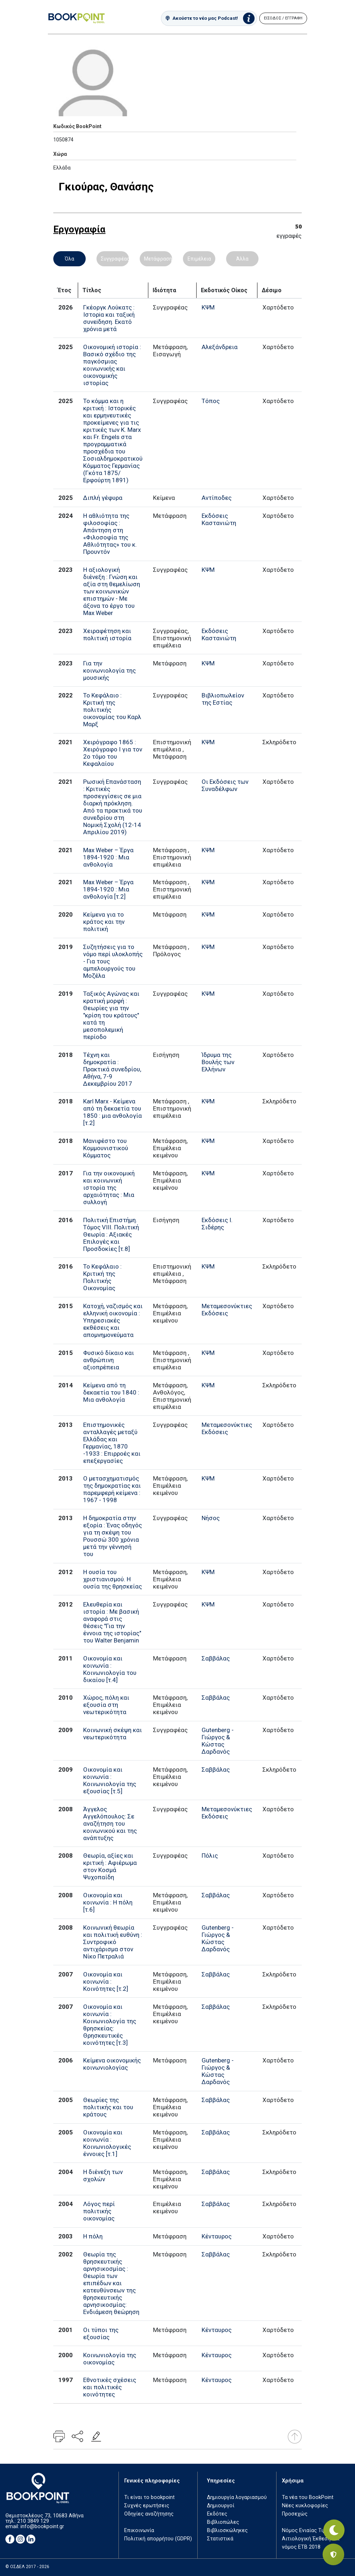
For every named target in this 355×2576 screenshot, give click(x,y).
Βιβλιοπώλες (223, 2522)
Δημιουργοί (220, 2506)
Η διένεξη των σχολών (103, 2175)
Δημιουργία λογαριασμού (237, 2497)
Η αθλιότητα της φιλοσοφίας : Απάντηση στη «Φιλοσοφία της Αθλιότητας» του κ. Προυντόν (110, 533)
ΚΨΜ (208, 307)
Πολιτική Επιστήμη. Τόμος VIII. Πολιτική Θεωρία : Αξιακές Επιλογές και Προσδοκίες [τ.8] (111, 1234)
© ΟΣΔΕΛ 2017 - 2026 (27, 2566)
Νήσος (211, 1518)
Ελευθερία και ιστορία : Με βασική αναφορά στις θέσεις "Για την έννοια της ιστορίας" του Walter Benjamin (112, 1622)
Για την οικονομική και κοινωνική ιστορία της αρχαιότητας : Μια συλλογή (109, 1188)
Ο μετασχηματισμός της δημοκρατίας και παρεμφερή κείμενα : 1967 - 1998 (112, 1489)
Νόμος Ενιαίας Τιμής (307, 2530)
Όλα (69, 259)
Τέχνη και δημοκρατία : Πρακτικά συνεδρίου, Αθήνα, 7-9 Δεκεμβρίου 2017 (112, 1069)
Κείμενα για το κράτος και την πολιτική (104, 921)
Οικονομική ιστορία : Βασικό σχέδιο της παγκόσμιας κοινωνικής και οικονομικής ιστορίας (112, 365)
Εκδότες (217, 2514)
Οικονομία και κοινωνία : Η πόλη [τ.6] (107, 1902)
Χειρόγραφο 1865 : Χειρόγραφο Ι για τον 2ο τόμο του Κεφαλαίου (112, 752)
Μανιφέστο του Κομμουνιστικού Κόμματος (105, 1148)
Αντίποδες (217, 497)
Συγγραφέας (115, 259)
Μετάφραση (158, 259)
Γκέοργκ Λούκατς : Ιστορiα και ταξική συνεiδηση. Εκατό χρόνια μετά (109, 318)
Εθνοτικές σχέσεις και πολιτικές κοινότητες (109, 2387)
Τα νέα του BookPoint (307, 2497)
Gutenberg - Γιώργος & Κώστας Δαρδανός (218, 1740)
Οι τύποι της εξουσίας (100, 2333)
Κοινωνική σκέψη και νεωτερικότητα (112, 1733)
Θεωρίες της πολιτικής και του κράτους (108, 2107)
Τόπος (211, 401)
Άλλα (242, 259)
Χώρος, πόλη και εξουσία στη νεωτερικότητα (106, 1705)
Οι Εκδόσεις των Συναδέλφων (225, 785)
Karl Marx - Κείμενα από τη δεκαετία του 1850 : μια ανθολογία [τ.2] (112, 1112)
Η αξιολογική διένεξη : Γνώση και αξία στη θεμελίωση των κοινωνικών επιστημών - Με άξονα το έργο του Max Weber (111, 591)
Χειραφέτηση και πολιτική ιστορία (107, 634)
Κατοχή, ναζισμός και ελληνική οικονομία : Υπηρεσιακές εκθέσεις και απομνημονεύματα (113, 1320)
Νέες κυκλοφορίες (305, 2506)
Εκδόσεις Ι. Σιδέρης (217, 1223)
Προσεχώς (294, 2514)
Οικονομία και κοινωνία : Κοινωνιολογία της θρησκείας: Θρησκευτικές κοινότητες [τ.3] (109, 2024)
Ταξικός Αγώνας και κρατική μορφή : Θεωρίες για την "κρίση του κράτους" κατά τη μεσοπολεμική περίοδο (111, 1015)
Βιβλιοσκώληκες (227, 2530)
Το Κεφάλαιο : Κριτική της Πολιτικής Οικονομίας (102, 1277)
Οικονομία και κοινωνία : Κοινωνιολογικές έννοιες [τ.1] (107, 2143)
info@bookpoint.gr (42, 2526)
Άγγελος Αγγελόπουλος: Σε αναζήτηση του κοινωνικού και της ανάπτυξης (110, 1823)
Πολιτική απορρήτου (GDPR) (158, 2539)
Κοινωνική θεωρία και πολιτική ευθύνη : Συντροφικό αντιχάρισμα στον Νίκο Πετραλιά (112, 1942)
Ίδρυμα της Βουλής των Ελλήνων (218, 1062)
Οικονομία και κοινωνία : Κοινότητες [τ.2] (105, 1981)
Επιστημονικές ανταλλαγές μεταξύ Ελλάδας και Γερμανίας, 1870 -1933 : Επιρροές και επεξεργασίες (111, 1442)
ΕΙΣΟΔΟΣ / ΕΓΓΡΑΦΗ (283, 18)
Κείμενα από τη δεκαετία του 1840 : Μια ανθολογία (111, 1392)
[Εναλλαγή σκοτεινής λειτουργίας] (333, 2529)
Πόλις (210, 1855)
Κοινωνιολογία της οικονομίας (109, 2358)
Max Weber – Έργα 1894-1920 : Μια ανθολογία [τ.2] (108, 889)
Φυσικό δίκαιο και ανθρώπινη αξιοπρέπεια (108, 1360)
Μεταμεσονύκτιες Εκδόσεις (227, 1309)
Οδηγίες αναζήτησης (149, 2514)
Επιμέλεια (199, 259)
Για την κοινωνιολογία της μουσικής (109, 670)
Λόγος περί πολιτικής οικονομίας (99, 2211)
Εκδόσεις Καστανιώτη (219, 519)
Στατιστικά (220, 2539)
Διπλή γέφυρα (102, 497)
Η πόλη (93, 2236)
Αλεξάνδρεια (220, 347)
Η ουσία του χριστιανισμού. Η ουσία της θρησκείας (112, 1579)
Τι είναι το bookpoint (149, 2497)
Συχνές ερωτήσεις (146, 2506)
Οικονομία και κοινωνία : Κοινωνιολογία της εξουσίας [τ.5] (109, 1780)
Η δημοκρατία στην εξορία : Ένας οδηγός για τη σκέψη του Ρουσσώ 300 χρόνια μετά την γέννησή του (112, 1536)
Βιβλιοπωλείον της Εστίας (223, 699)
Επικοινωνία (139, 2530)
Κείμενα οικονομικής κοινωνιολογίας (112, 2064)
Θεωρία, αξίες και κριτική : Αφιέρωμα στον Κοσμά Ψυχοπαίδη (110, 1866)
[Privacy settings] (333, 2554)
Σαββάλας (216, 1658)
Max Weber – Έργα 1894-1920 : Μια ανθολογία (108, 857)
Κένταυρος (217, 2236)
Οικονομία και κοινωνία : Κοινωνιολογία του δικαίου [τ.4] (109, 1669)
